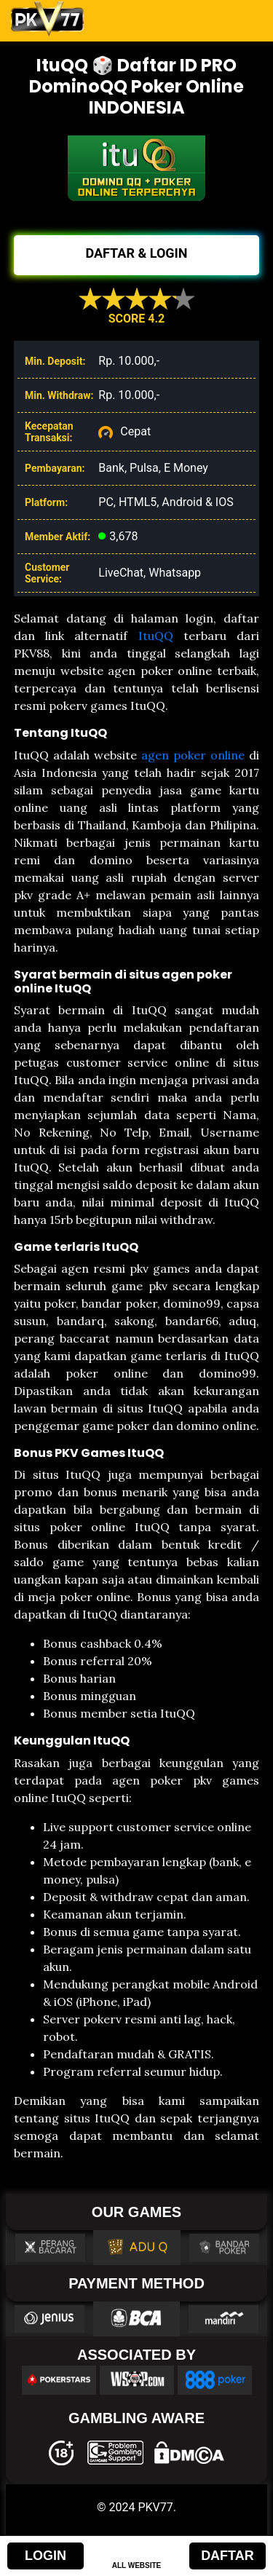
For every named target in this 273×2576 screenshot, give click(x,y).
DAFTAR (227, 2555)
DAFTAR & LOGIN (136, 253)
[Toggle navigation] (242, 19)
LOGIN (45, 2555)
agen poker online (193, 755)
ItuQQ (155, 635)
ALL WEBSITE (137, 2565)
